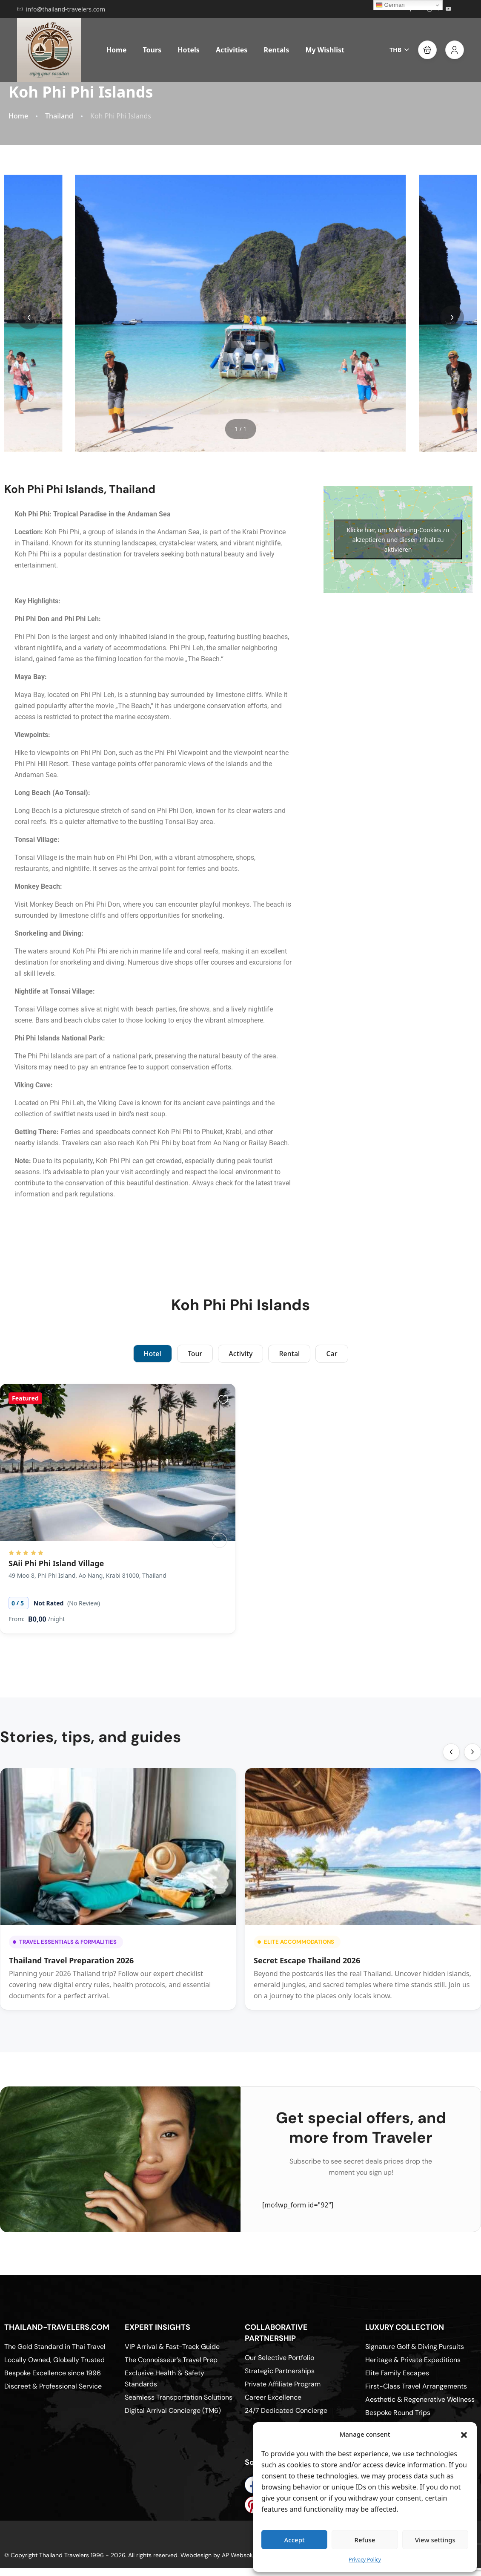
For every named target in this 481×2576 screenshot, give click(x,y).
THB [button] (399, 50)
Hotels (189, 50)
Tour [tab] (195, 1353)
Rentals (276, 50)
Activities (231, 50)
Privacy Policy (365, 2559)
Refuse (365, 2540)
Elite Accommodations (296, 1941)
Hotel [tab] (152, 1353)
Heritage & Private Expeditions (413, 2359)
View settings (435, 2540)
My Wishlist (324, 50)
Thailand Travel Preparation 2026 (71, 1960)
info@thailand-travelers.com (61, 9)
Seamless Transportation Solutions (178, 2397)
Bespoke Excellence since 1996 (52, 2373)
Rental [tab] (289, 1353)
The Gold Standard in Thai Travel (55, 2346)
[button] (464, 2434)
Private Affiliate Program (283, 2384)
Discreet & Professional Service (53, 2386)
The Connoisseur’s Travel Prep (171, 2359)
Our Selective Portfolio (279, 2357)
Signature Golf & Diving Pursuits (414, 2346)
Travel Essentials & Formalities (65, 1941)
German (390, 5)
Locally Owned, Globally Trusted (54, 2359)
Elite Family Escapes (397, 2373)
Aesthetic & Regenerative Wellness (420, 2399)
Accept (294, 2540)
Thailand (59, 116)
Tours (152, 50)
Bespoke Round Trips (397, 2412)
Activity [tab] (240, 1353)
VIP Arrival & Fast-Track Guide (172, 2346)
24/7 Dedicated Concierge (286, 2410)
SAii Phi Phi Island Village (56, 1563)
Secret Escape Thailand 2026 (307, 1960)
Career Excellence (273, 2397)
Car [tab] (331, 1353)
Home (116, 50)
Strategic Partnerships (280, 2370)
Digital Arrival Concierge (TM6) (173, 2410)
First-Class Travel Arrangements (416, 2386)
